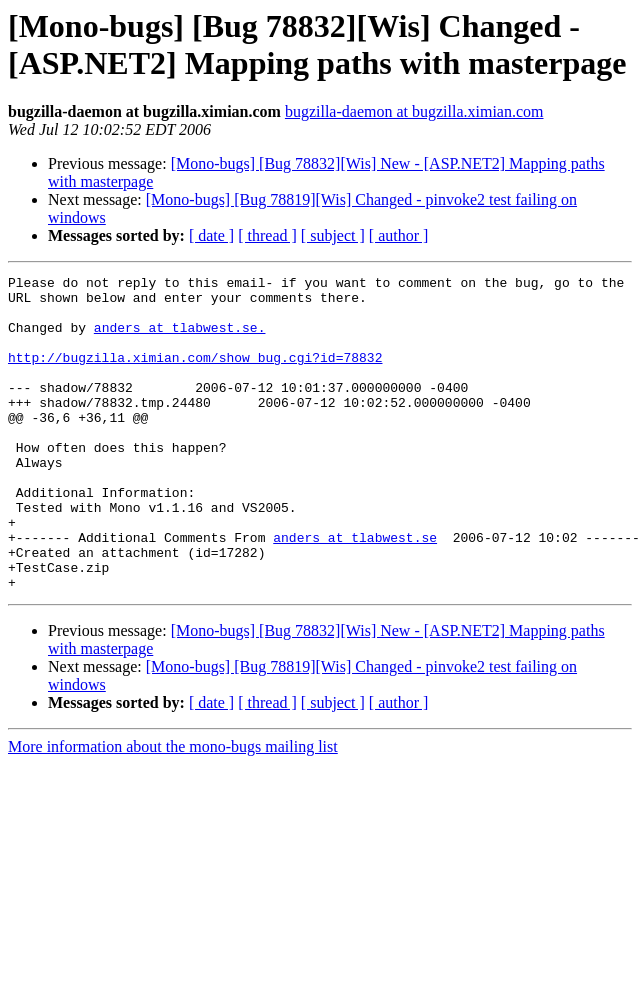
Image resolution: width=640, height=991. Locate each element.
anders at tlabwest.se (355, 591)
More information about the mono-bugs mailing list (173, 809)
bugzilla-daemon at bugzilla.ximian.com (414, 111)
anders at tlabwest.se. (180, 339)
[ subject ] (333, 235)
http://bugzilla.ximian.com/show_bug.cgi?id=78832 (195, 375)
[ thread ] (267, 235)
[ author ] (399, 235)
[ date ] (211, 235)
